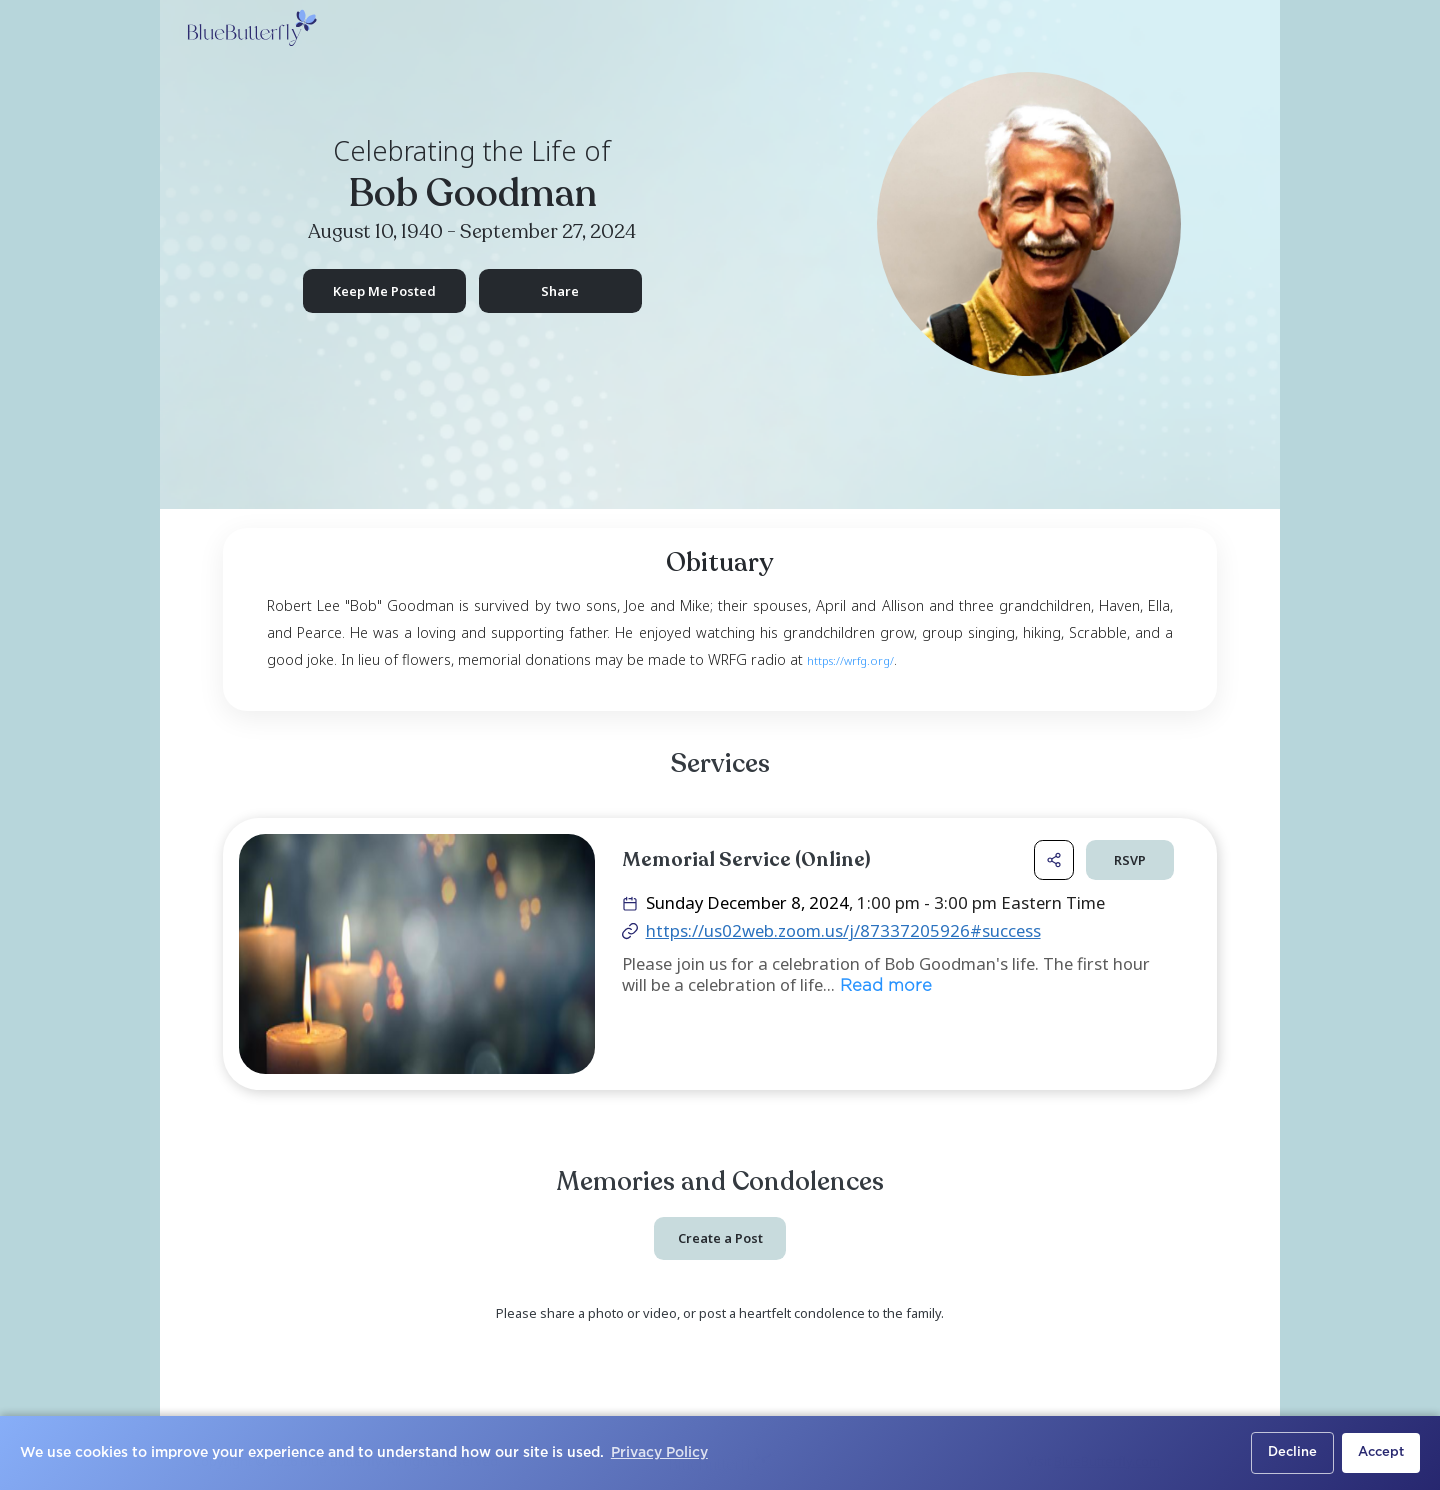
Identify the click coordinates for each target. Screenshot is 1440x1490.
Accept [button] (1381, 1452)
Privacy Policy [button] (659, 1453)
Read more (883, 988)
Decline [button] (1292, 1452)
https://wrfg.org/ (850, 661)
